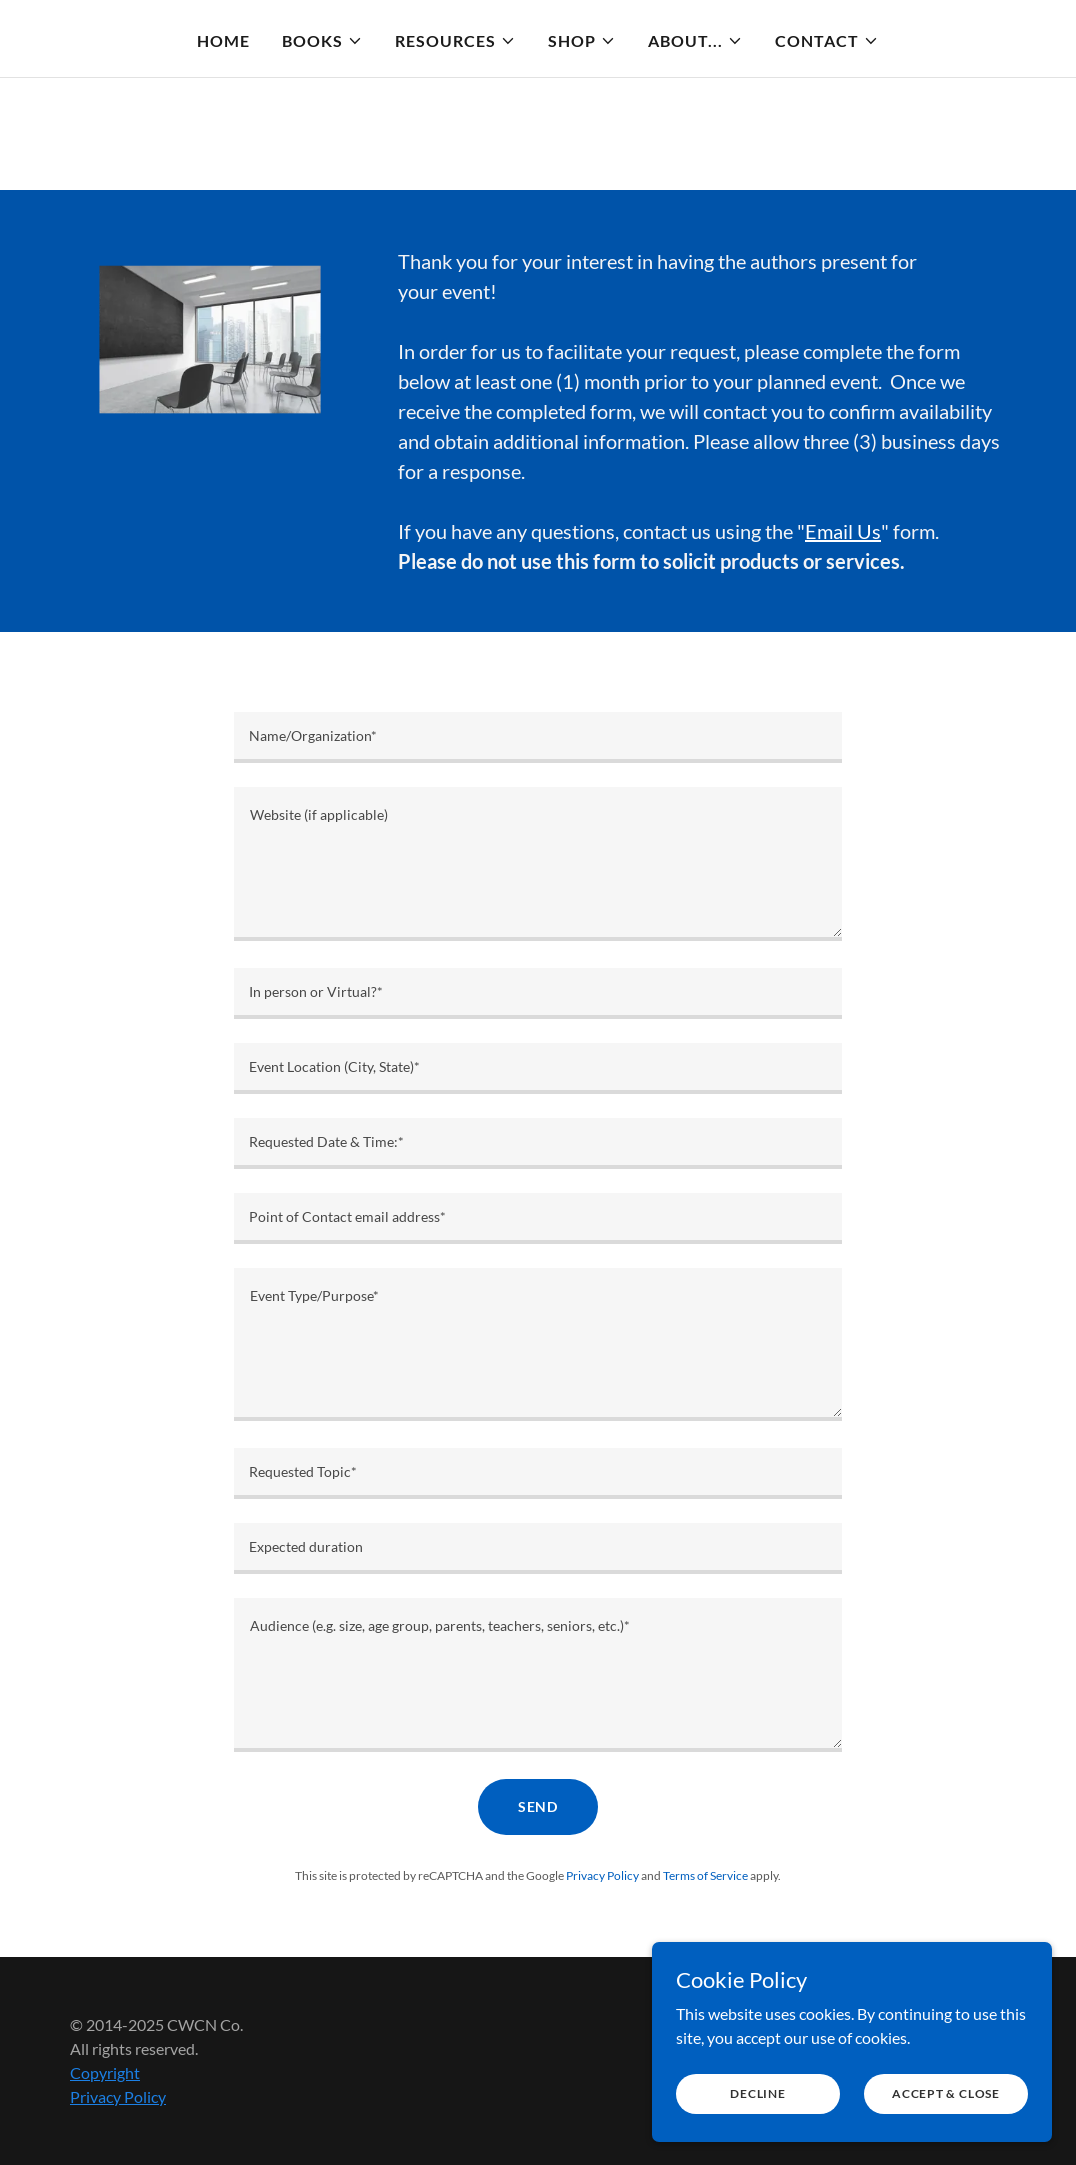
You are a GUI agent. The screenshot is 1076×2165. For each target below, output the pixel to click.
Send (538, 1806)
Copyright (105, 2072)
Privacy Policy (118, 2096)
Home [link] (223, 40)
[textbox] (538, 737)
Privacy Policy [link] (602, 1875)
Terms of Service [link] (705, 1875)
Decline (757, 2093)
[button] (322, 41)
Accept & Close (946, 2093)
